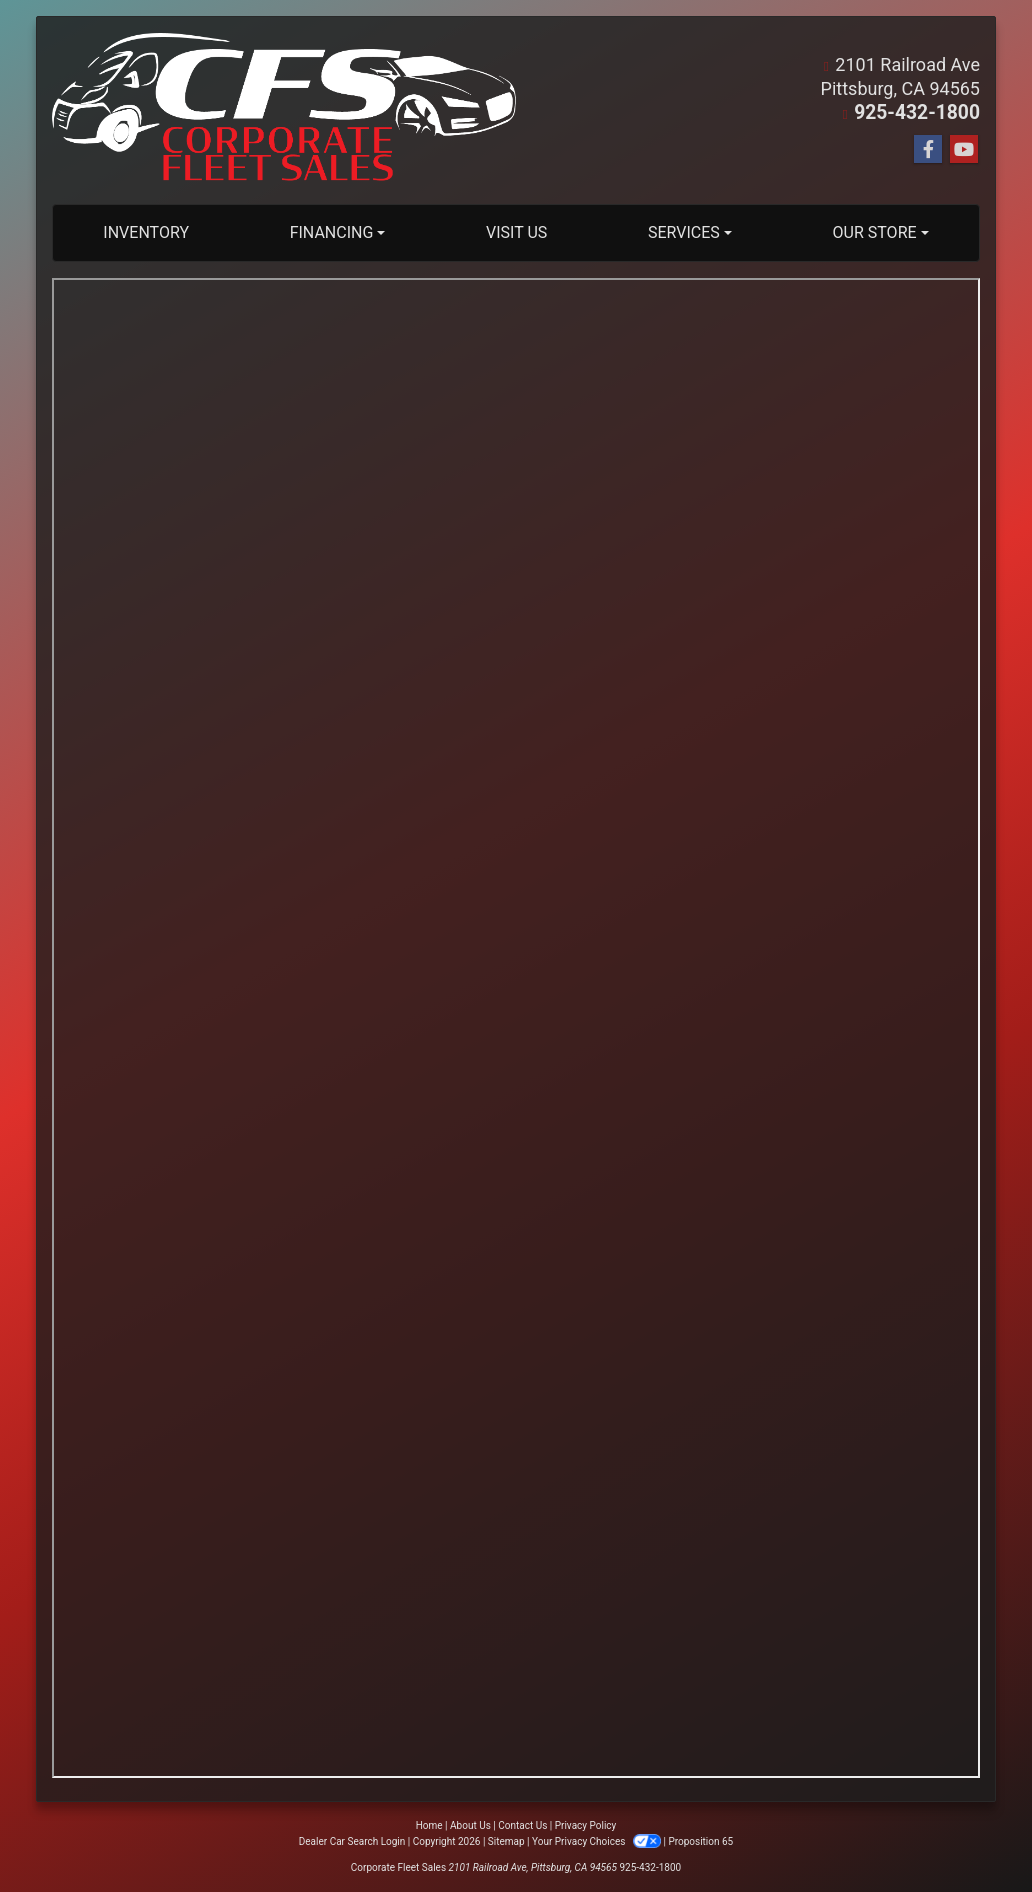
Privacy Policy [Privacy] (586, 1825)
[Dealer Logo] (284, 110)
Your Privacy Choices (597, 1841)
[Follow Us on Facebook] (928, 150)
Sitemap (506, 1841)
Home (429, 1825)
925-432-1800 (921, 112)
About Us (470, 1825)
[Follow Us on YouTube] (964, 150)
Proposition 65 (700, 1841)
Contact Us (522, 1825)
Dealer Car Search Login (352, 1841)
